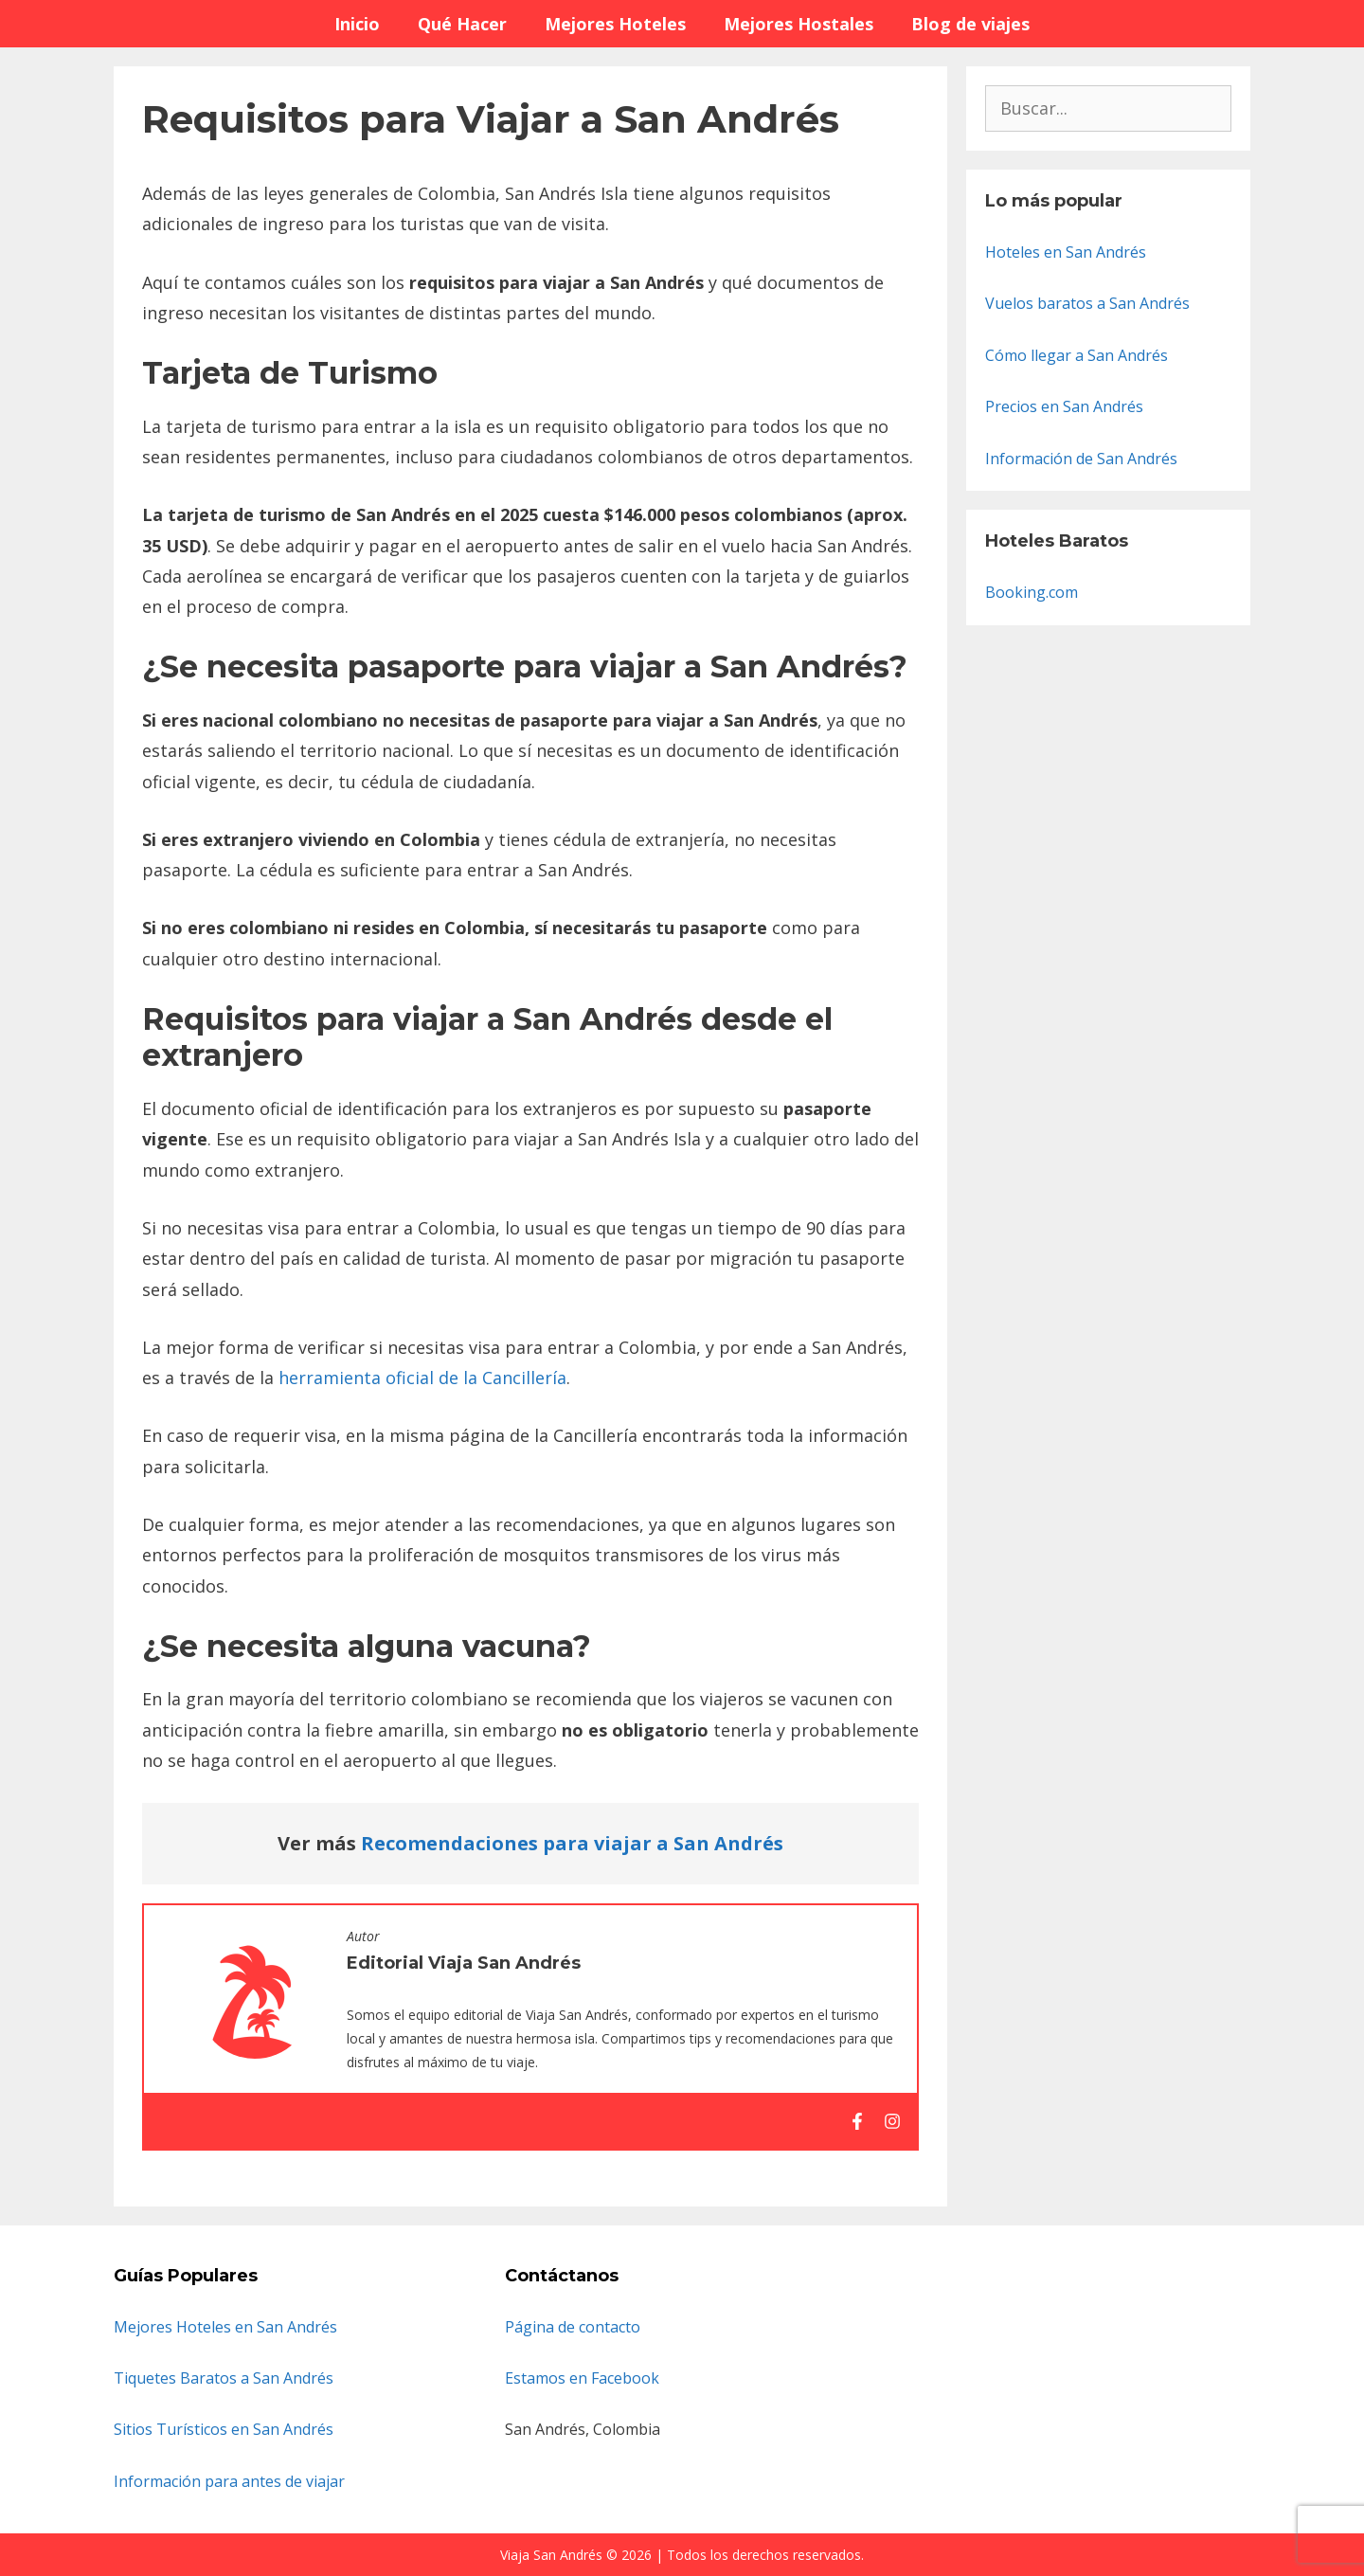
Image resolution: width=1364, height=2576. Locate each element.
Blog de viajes (970, 23)
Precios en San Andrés (1064, 406)
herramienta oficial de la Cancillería (422, 1377)
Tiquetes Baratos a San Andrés (223, 2378)
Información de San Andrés (1081, 458)
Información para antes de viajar (229, 2481)
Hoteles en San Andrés (1065, 252)
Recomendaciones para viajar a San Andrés (572, 1843)
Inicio (357, 23)
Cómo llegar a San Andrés (1076, 355)
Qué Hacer (462, 23)
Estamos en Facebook (582, 2378)
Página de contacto (572, 2326)
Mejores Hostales (798, 23)
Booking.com (1031, 592)
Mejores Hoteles (615, 23)
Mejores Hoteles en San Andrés (225, 2326)
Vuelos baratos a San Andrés (1087, 303)
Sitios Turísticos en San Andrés (223, 2429)
